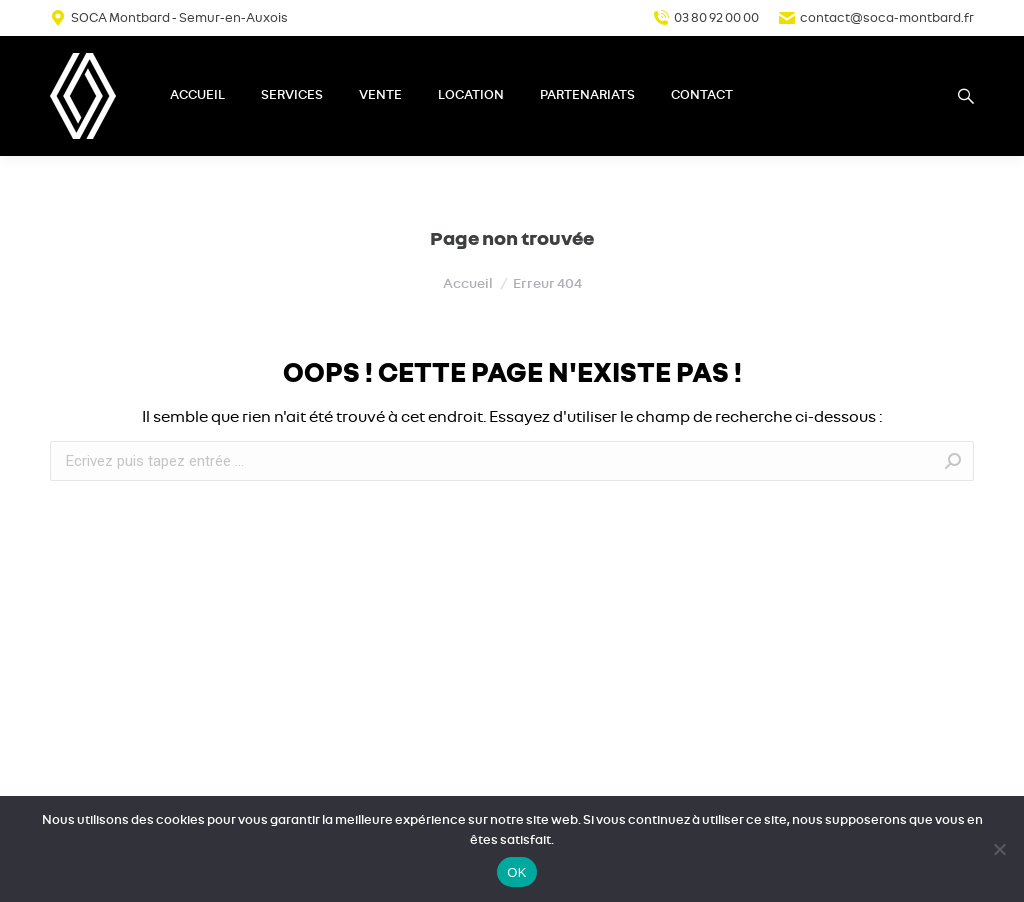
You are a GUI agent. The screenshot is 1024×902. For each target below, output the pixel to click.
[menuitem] (197, 96)
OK (516, 872)
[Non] (999, 849)
